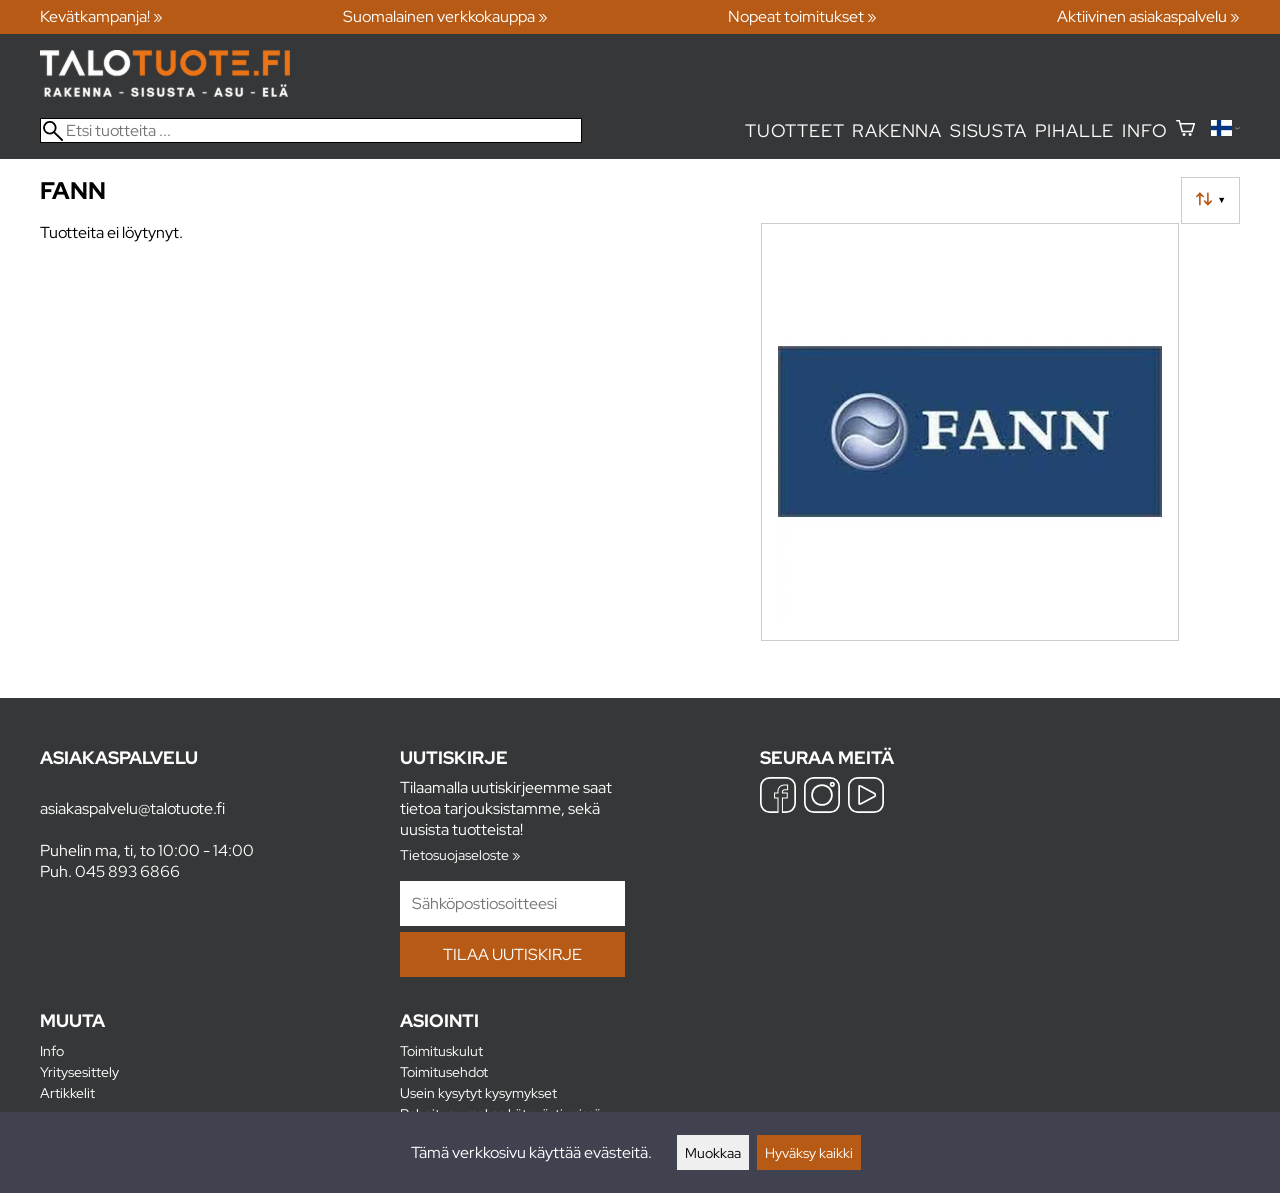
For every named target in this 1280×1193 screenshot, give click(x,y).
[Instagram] (822, 797)
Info (1144, 130)
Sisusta (988, 130)
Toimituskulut (441, 1050)
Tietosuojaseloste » (460, 854)
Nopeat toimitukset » (802, 16)
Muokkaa (713, 1152)
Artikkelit (67, 1092)
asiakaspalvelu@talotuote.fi (132, 808)
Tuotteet (794, 130)
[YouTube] (866, 797)
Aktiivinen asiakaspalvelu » (1148, 16)
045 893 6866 (127, 871)
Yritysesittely (79, 1071)
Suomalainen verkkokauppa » (445, 16)
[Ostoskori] (1185, 130)
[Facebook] (778, 797)
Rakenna (897, 130)
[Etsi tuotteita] (311, 130)
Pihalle (1075, 130)
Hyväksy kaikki (809, 1152)
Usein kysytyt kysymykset (478, 1092)
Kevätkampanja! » (101, 16)
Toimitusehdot (444, 1071)
